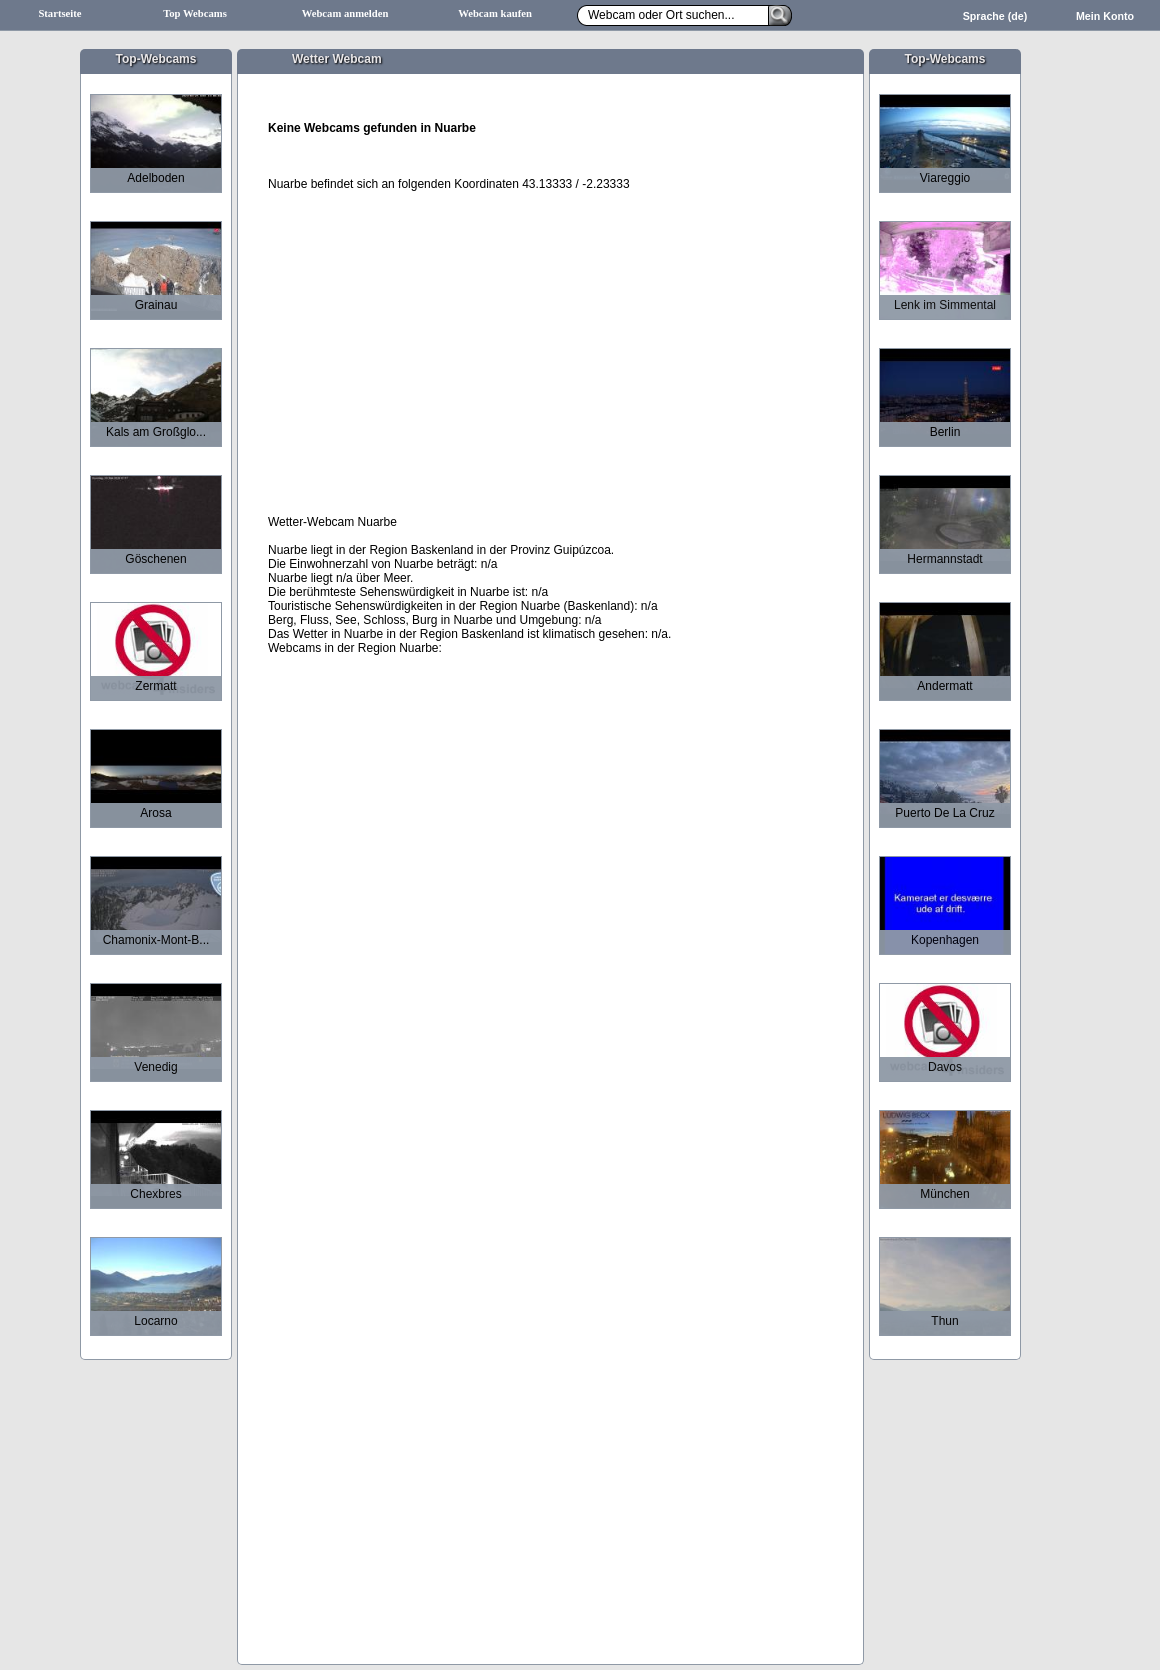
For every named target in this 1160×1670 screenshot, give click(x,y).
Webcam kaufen (495, 13)
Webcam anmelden (345, 13)
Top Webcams (195, 13)
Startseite (59, 13)
